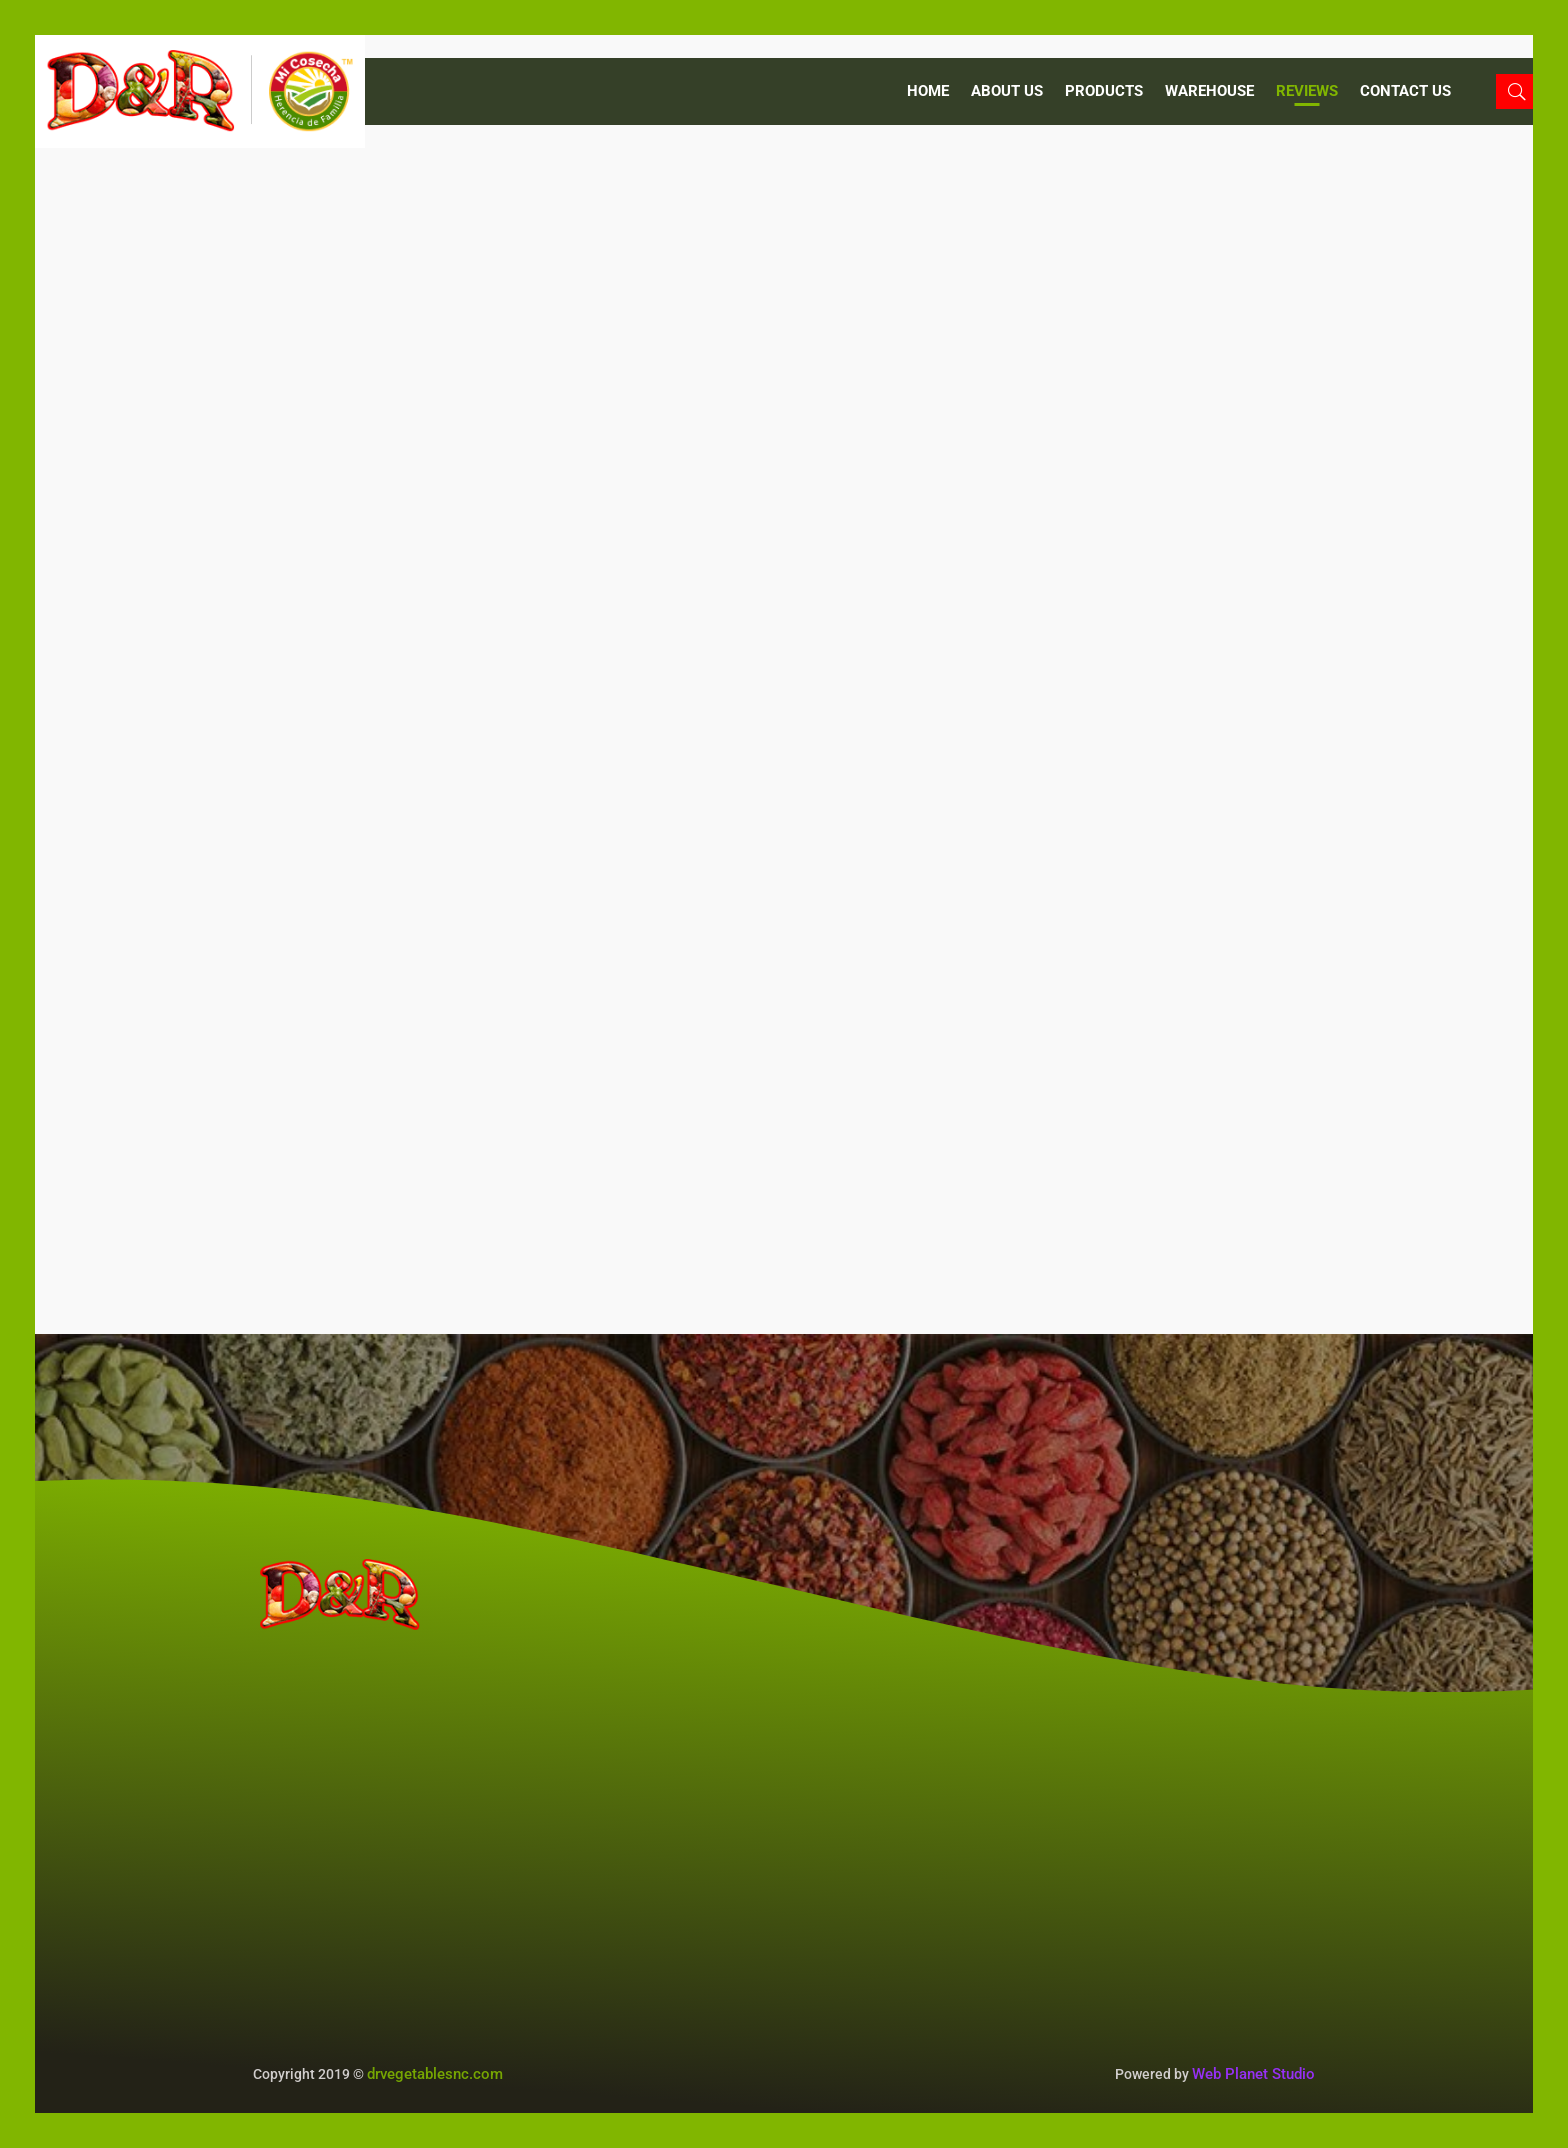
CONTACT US (1405, 92)
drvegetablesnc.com (435, 2074)
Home (928, 92)
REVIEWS (1307, 92)
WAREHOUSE (1209, 92)
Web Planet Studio (1253, 2074)
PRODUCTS (1104, 92)
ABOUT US (1007, 92)
